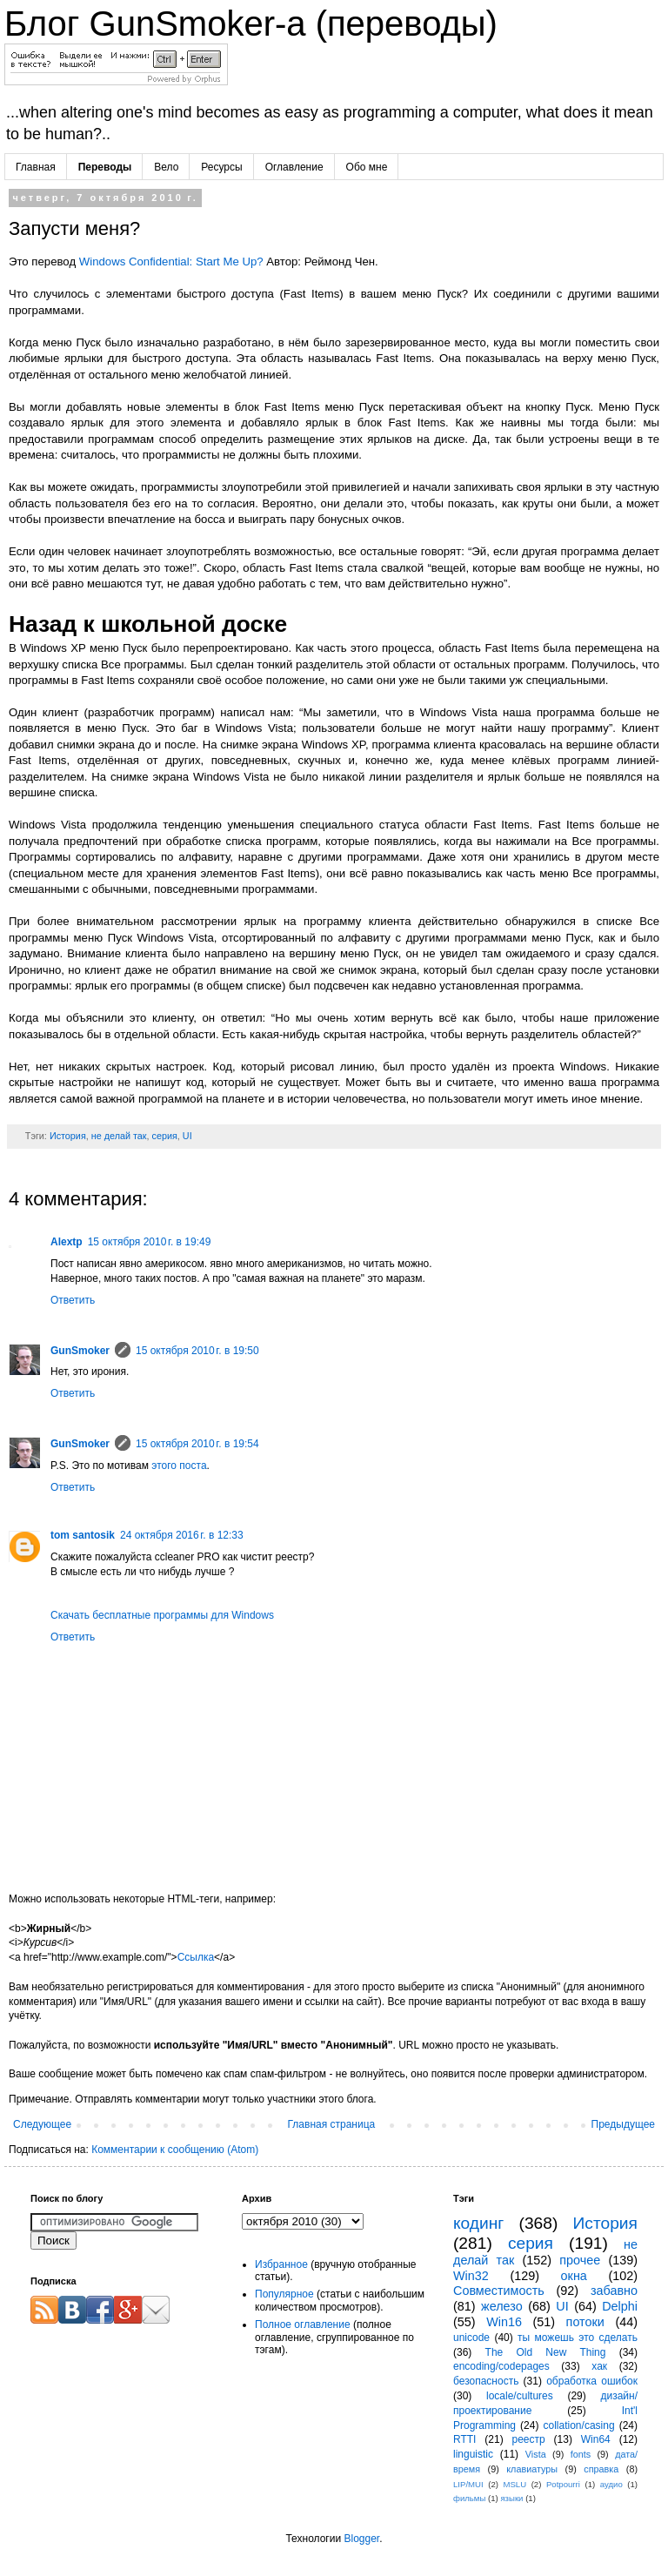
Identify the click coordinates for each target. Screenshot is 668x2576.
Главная (36, 167)
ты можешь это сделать (578, 2337)
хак (599, 2366)
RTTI (464, 2439)
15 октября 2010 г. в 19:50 (197, 1351)
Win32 (471, 2276)
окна (574, 2276)
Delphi (620, 2306)
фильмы (469, 2498)
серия (164, 1135)
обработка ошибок (592, 2381)
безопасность (485, 2381)
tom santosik (82, 1535)
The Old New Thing (545, 2352)
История (68, 1135)
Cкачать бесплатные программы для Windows (162, 1615)
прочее (579, 2260)
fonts (581, 2454)
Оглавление (294, 167)
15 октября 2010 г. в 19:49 (149, 1242)
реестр (528, 2439)
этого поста (178, 1465)
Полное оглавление (303, 2324)
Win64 (596, 2439)
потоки (585, 2322)
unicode (471, 2337)
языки (511, 2498)
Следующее (42, 2124)
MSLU (514, 2484)
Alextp (66, 1242)
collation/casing (579, 2425)
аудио (611, 2484)
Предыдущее (623, 2124)
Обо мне (367, 167)
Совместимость (498, 2291)
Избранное (281, 2264)
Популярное (284, 2294)
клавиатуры (532, 2469)
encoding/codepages (501, 2366)
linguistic (473, 2454)
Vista (535, 2454)
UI (187, 1135)
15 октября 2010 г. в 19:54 (197, 1444)
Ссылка (195, 1957)
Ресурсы (221, 167)
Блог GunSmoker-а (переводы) (251, 23)
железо (502, 2306)
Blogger (361, 2538)
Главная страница (332, 2124)
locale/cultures (519, 2396)
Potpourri (563, 2484)
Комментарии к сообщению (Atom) (174, 2149)
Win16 (504, 2322)
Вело (166, 167)
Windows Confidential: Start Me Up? (171, 261)
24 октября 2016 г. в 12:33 (182, 1535)
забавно (614, 2291)
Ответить (72, 1300)
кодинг (478, 2223)
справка (601, 2469)
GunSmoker (80, 1351)
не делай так (119, 1135)
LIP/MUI (468, 2484)
